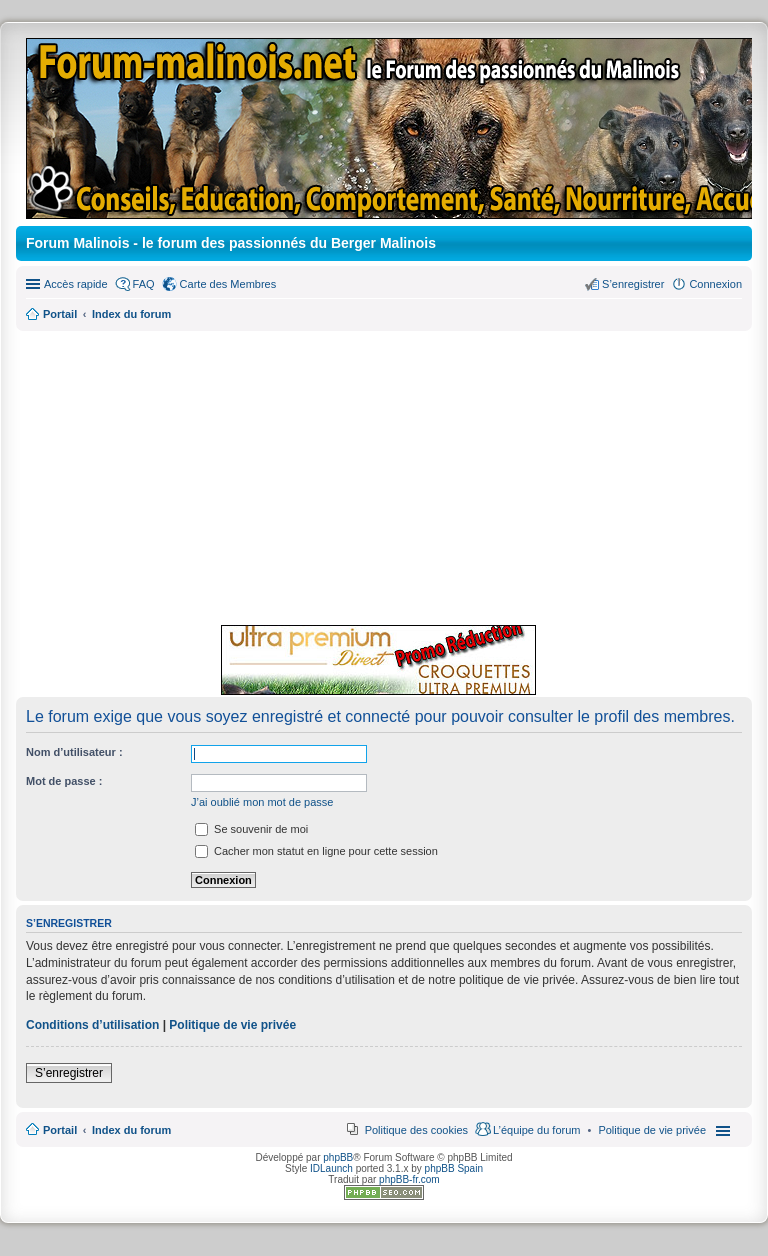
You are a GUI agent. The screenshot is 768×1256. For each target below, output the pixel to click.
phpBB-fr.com (409, 1179)
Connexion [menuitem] (715, 284)
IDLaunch (331, 1168)
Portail (60, 314)
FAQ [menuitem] (144, 284)
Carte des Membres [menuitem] (228, 284)
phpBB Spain (454, 1168)
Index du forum (131, 1130)
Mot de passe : (64, 781)
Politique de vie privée (232, 1025)
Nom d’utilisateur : (74, 752)
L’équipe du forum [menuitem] (536, 1130)
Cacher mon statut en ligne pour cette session (316, 851)
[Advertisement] (384, 475)
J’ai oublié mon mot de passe (262, 802)
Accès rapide (76, 284)
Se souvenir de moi (251, 829)
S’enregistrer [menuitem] (633, 284)
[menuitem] (652, 1130)
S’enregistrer (69, 1073)
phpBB (338, 1157)
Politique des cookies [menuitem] (416, 1130)
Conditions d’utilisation (92, 1025)
